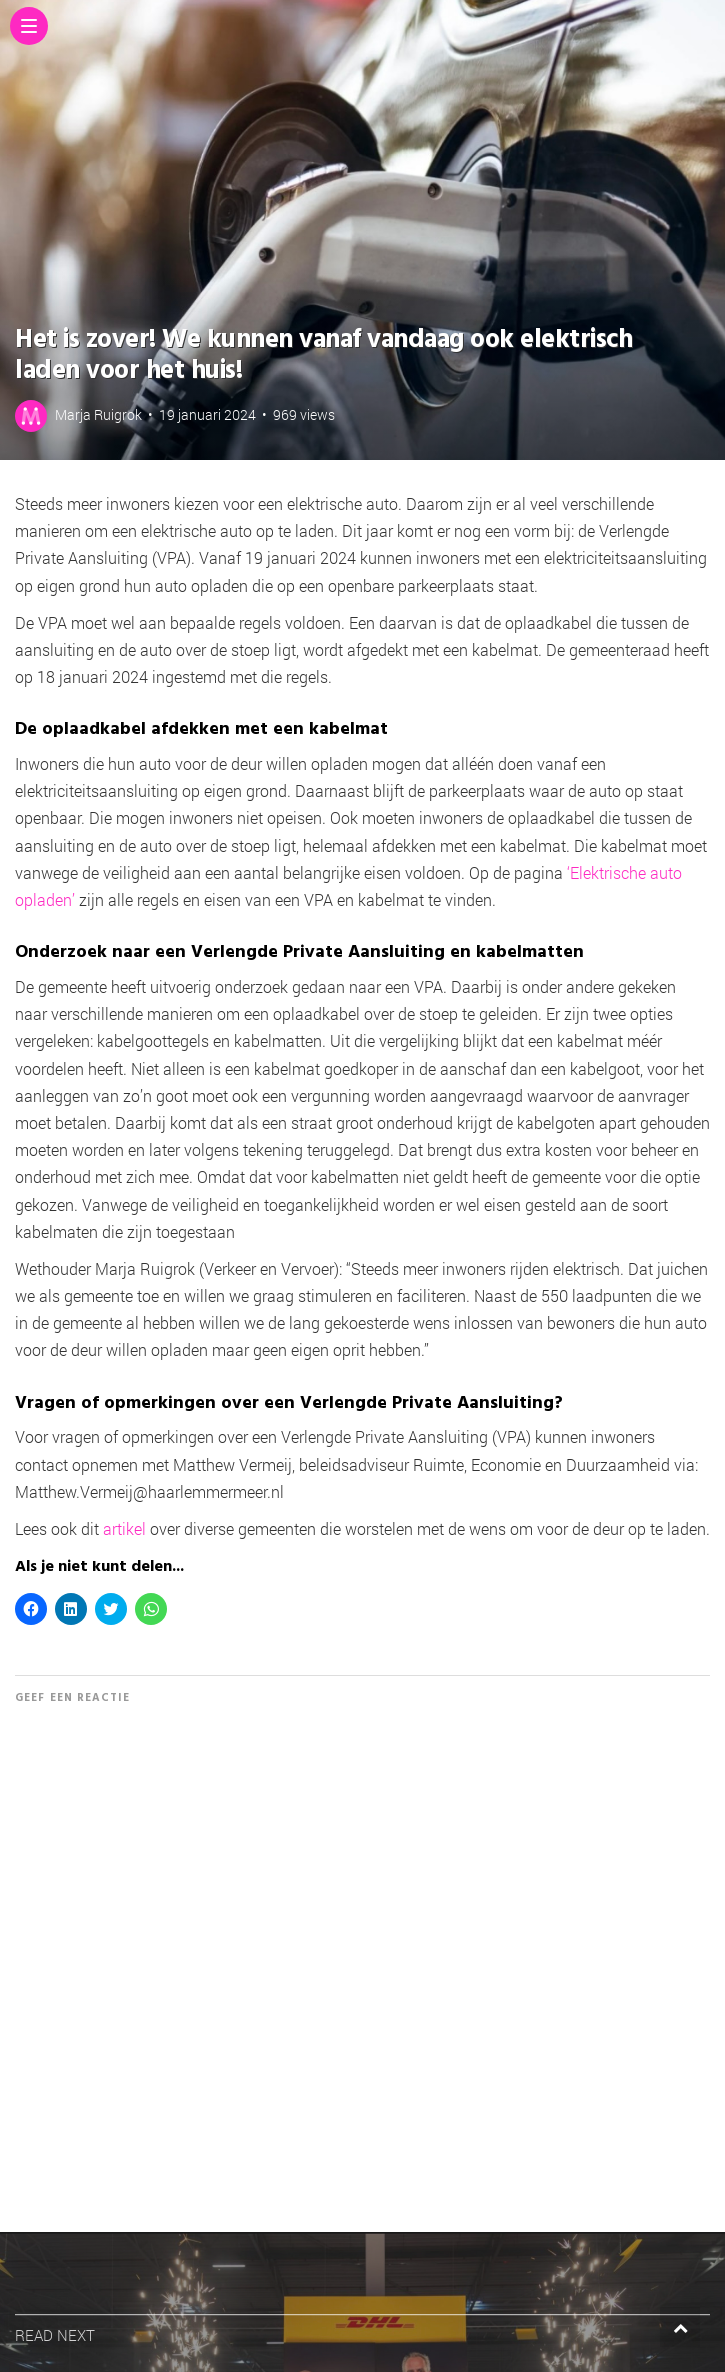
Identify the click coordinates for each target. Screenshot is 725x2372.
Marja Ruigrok (98, 414)
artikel (124, 1528)
